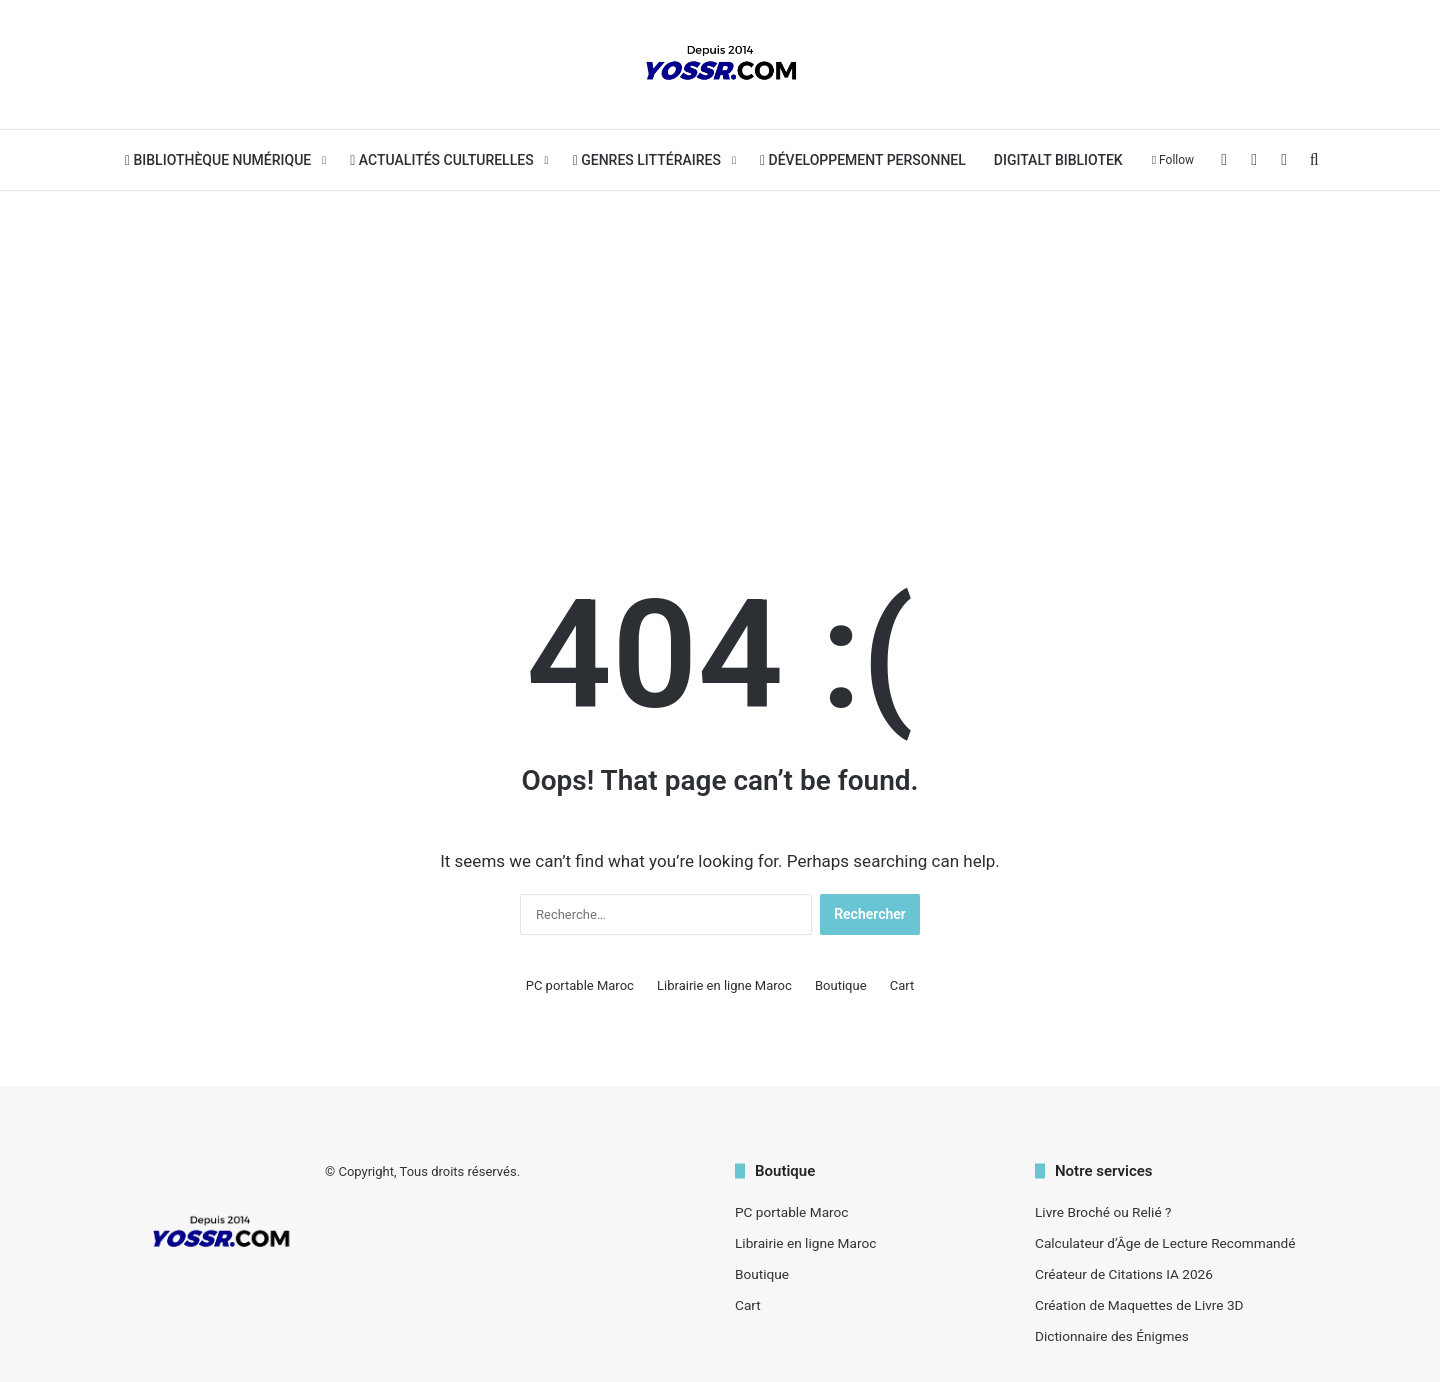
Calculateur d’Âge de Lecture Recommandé (1165, 1243)
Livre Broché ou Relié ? (1103, 1212)
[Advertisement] (720, 351)
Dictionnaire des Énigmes (1112, 1336)
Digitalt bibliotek (1058, 160)
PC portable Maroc (580, 985)
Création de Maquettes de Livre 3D (1139, 1305)
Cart (902, 985)
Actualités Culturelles (441, 160)
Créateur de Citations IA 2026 (1124, 1274)
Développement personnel (863, 160)
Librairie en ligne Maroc (724, 985)
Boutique (841, 985)
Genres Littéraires (647, 160)
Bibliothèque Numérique (218, 160)
